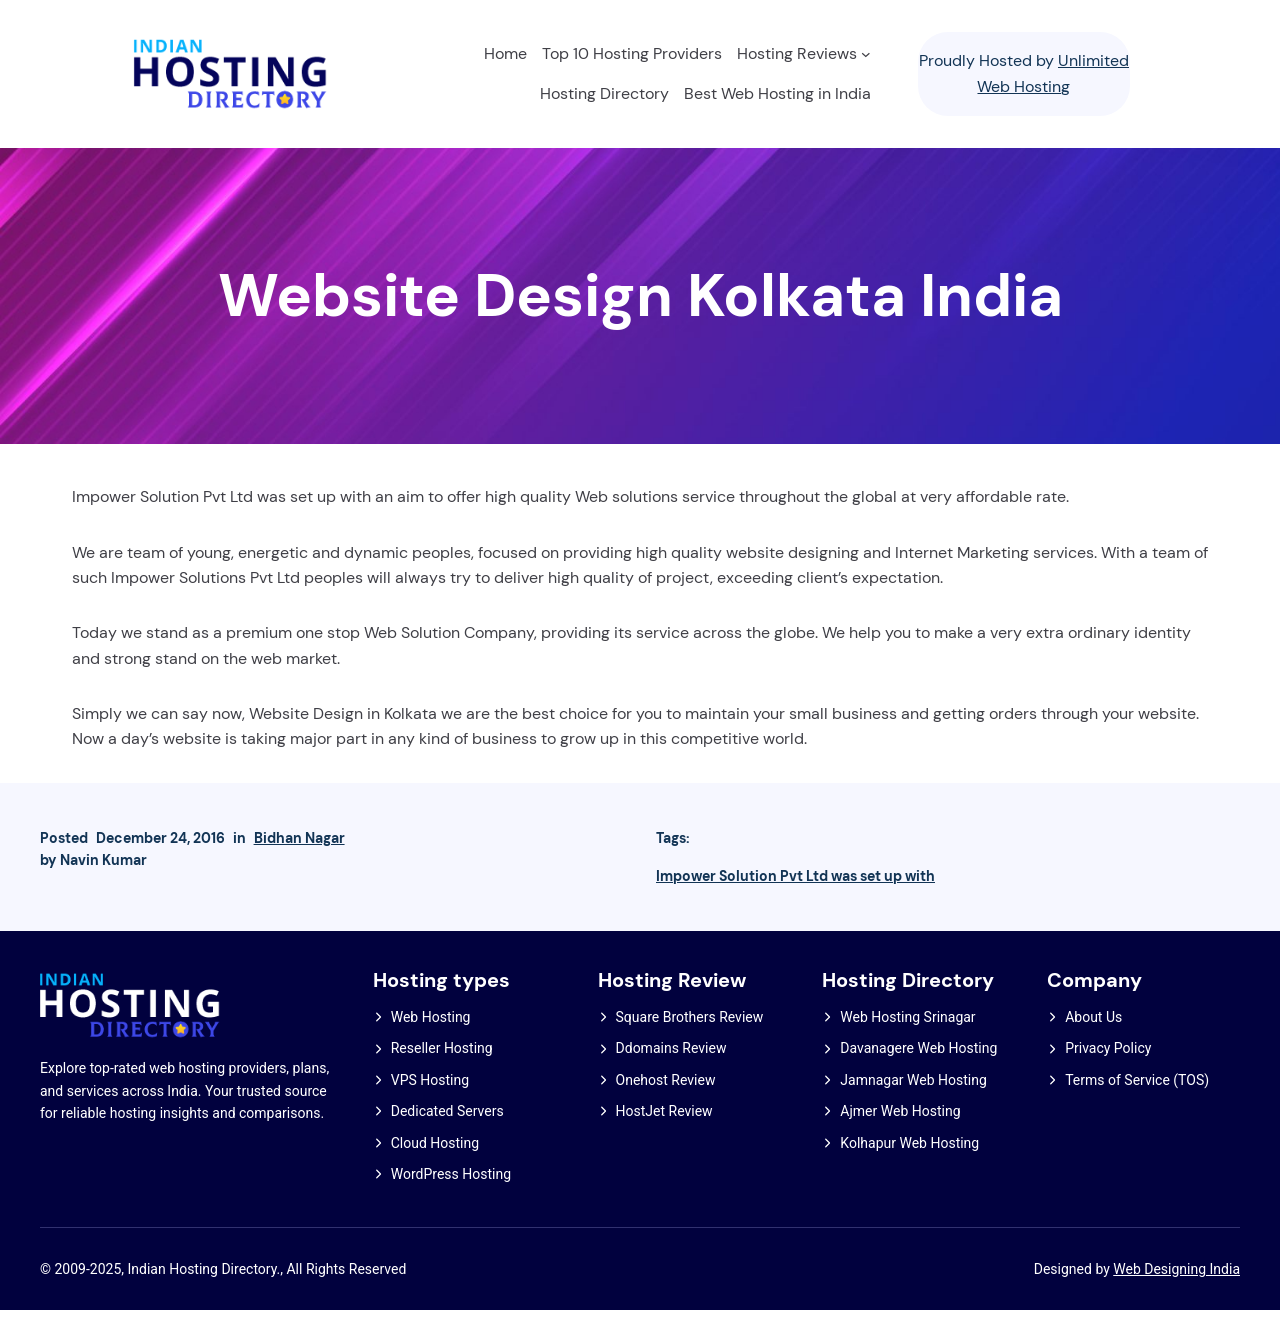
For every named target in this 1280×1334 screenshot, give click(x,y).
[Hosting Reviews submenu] (861, 59)
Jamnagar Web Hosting (913, 1101)
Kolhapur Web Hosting (909, 1164)
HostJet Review (664, 1133)
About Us (1093, 1038)
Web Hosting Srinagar (907, 1038)
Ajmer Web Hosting (900, 1133)
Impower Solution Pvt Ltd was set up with (795, 894)
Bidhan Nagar (299, 856)
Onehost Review (666, 1101)
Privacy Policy (1108, 1070)
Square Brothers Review (690, 1038)
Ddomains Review (671, 1070)
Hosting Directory (914, 1002)
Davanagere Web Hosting (918, 1070)
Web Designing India (1176, 1292)
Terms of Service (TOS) (1137, 1101)
